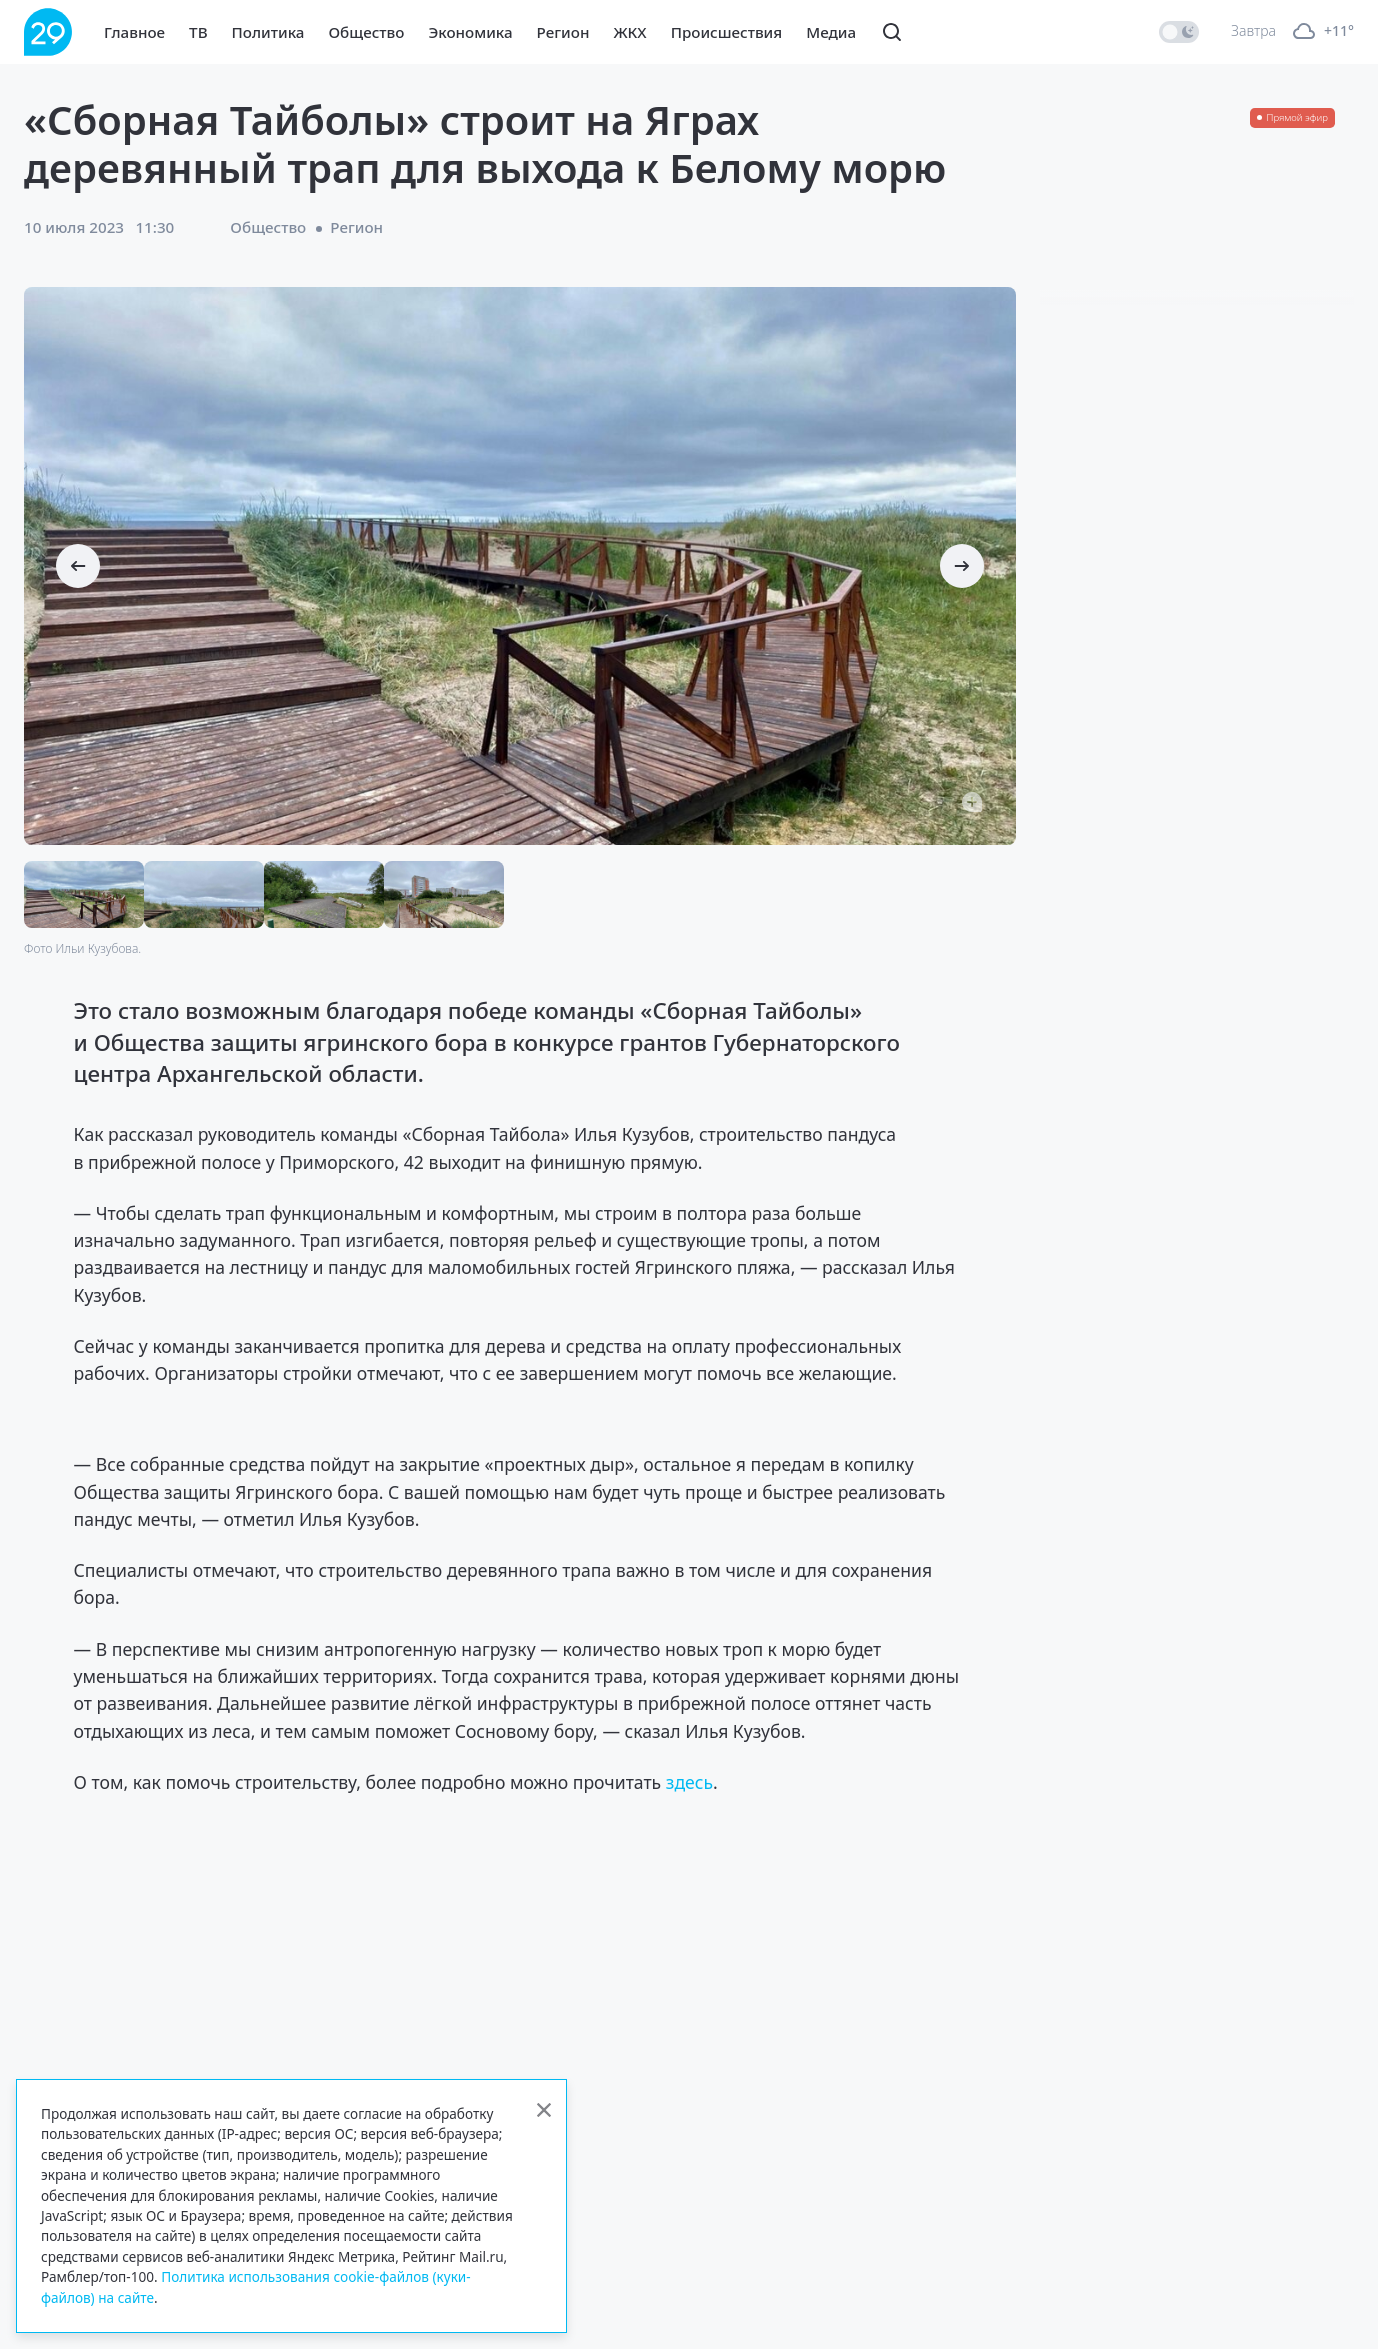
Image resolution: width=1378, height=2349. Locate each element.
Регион (563, 32)
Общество (366, 32)
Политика (268, 32)
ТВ (198, 32)
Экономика (470, 32)
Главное (134, 32)
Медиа (831, 32)
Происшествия (727, 32)
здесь (689, 1782)
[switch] (1179, 32)
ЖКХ (629, 32)
